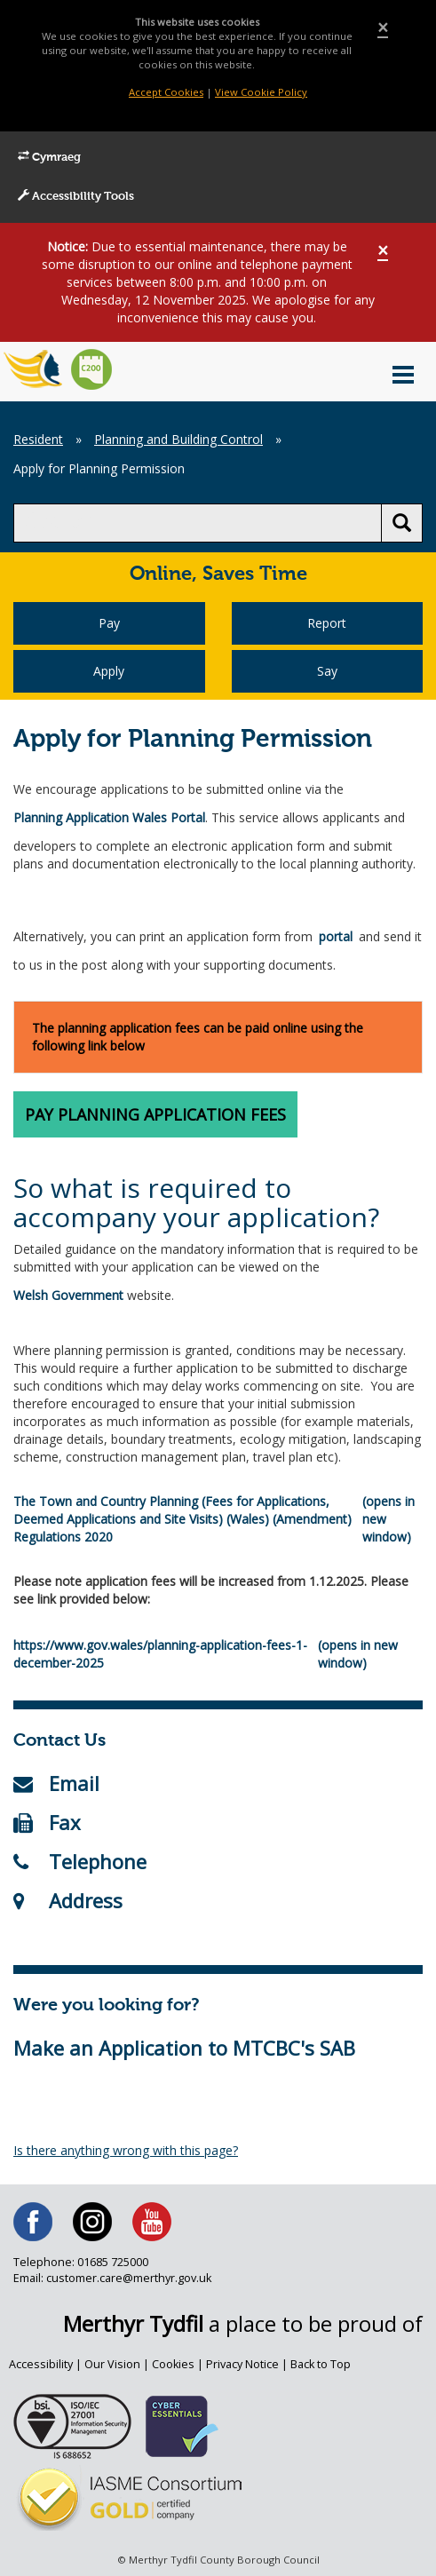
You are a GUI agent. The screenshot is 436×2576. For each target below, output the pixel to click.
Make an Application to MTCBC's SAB (184, 2047)
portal (336, 936)
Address (68, 1900)
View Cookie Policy (261, 92)
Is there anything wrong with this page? (125, 2150)
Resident (38, 439)
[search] (197, 523)
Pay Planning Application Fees (155, 1114)
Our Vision (112, 2364)
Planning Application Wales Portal (109, 817)
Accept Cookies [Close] (166, 92)
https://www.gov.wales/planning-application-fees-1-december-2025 (160, 1654)
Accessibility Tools (76, 196)
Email (56, 1783)
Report (326, 622)
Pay (109, 622)
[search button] (402, 523)
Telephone (80, 1861)
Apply (108, 670)
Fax (47, 1822)
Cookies (173, 2364)
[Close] (382, 28)
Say (327, 670)
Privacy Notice (242, 2364)
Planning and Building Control (178, 439)
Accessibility (41, 2364)
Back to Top (320, 2364)
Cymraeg (49, 157)
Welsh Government (68, 1295)
